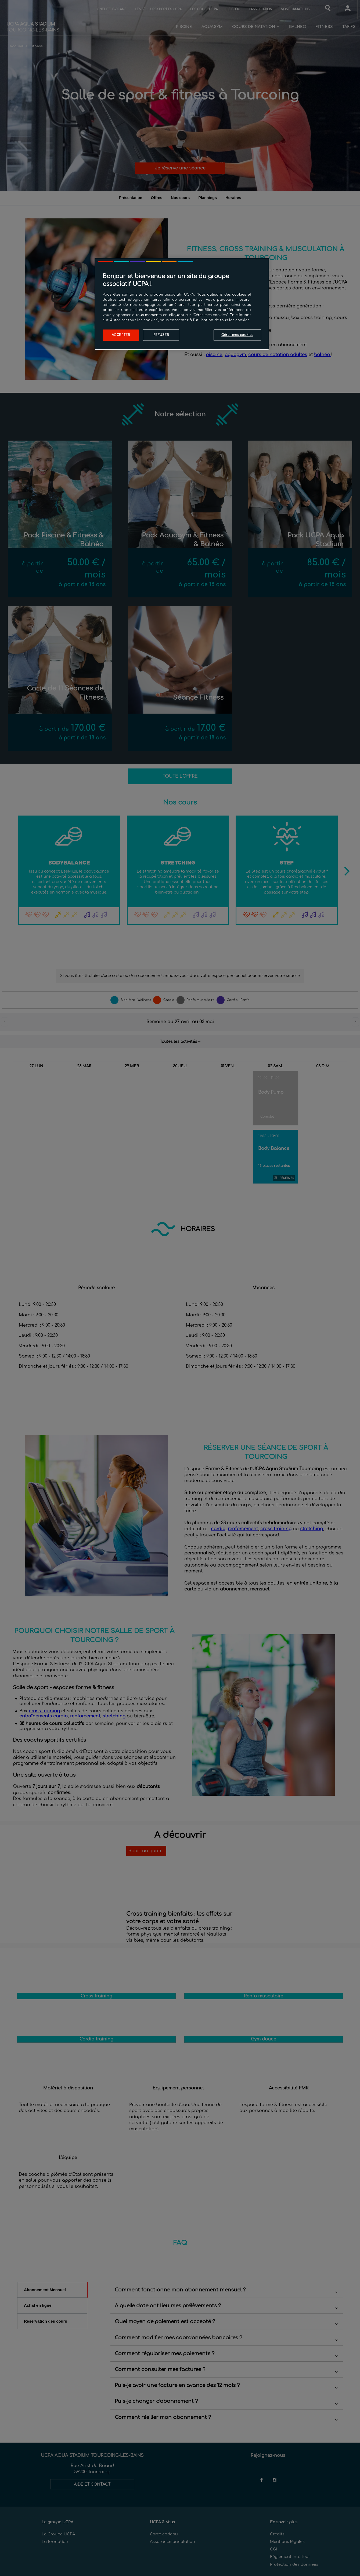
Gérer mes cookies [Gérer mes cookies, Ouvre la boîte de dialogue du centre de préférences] (237, 335)
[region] (182, 304)
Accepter (121, 335)
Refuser (161, 335)
